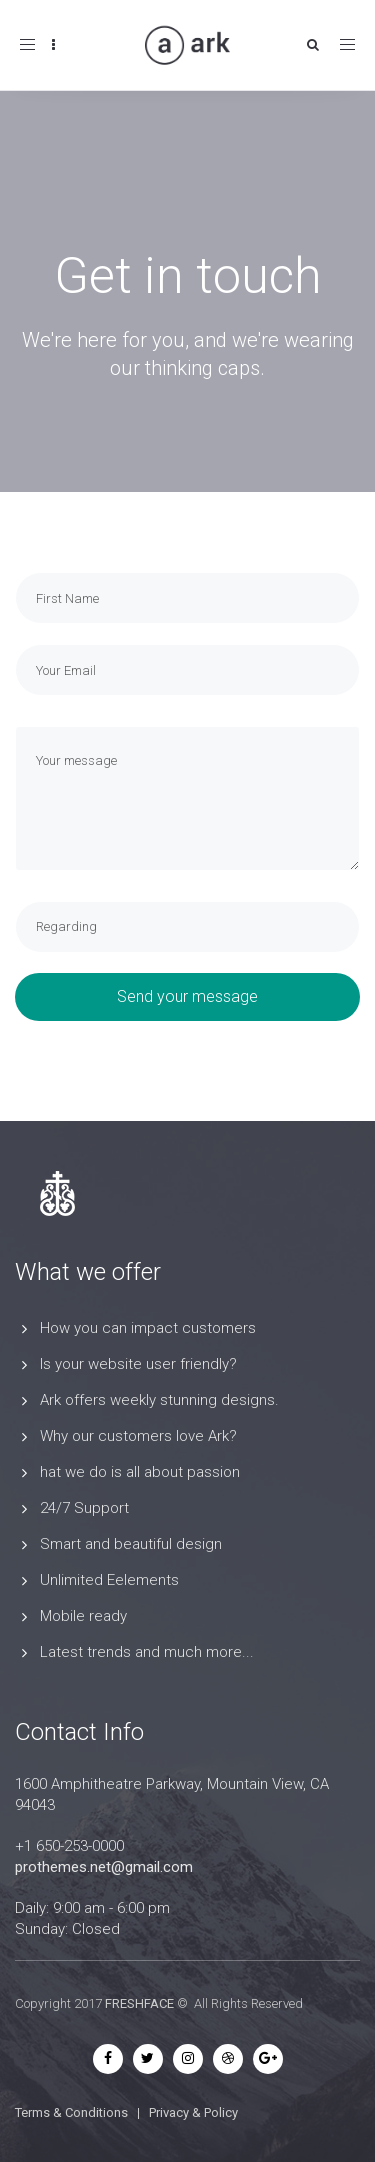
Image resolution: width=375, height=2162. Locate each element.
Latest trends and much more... (147, 1652)
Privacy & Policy (193, 2112)
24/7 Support (84, 1508)
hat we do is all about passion (140, 1472)
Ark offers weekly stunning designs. (159, 1400)
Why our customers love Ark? (138, 1436)
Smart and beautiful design (131, 1544)
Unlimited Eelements (109, 1580)
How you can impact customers (148, 1328)
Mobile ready (83, 1616)
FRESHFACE (139, 2003)
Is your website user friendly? (138, 1364)
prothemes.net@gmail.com (104, 1867)
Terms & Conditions (71, 2112)
